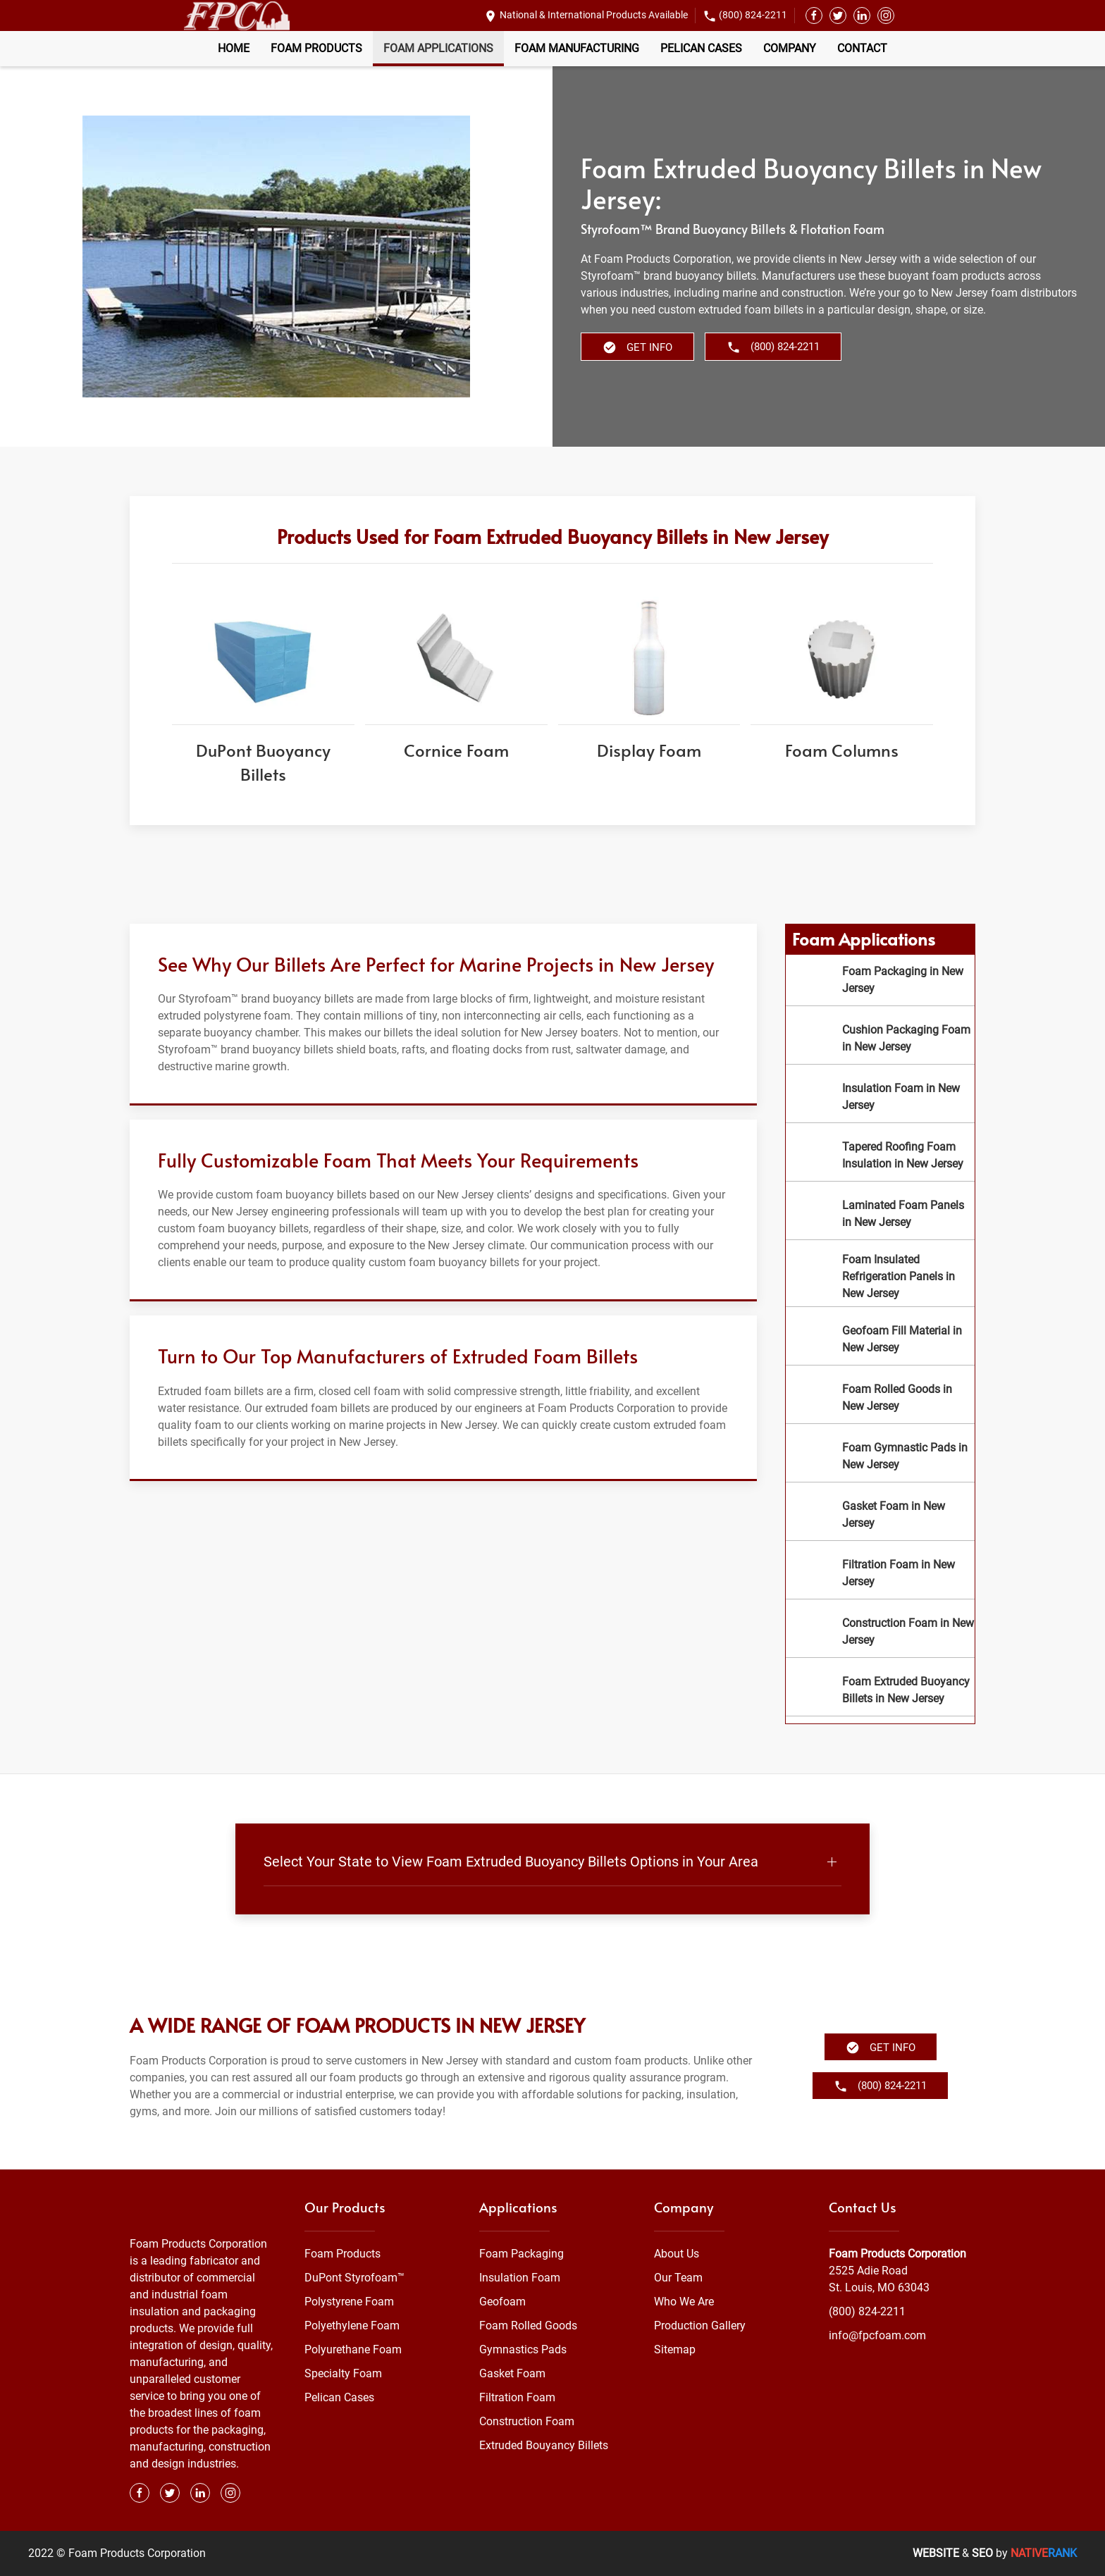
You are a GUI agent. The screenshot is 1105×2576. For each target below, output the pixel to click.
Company (789, 48)
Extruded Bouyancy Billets (543, 2445)
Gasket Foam (512, 2373)
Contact (862, 48)
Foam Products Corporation (897, 2253)
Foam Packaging (521, 2253)
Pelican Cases (701, 48)
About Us (676, 2253)
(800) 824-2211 (753, 14)
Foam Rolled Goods (528, 2325)
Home (233, 48)
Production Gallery (700, 2325)
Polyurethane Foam (353, 2349)
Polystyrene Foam (349, 2301)
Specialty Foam (343, 2373)
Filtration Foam (517, 2397)
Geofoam (502, 2301)
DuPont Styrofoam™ (354, 2277)
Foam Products (316, 48)
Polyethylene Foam (352, 2325)
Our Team (678, 2277)
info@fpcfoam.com (877, 2335)
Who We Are (684, 2301)
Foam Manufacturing (576, 48)
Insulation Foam (519, 2277)
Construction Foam (526, 2421)
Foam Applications (438, 48)
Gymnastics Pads (523, 2349)
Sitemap (675, 2349)
